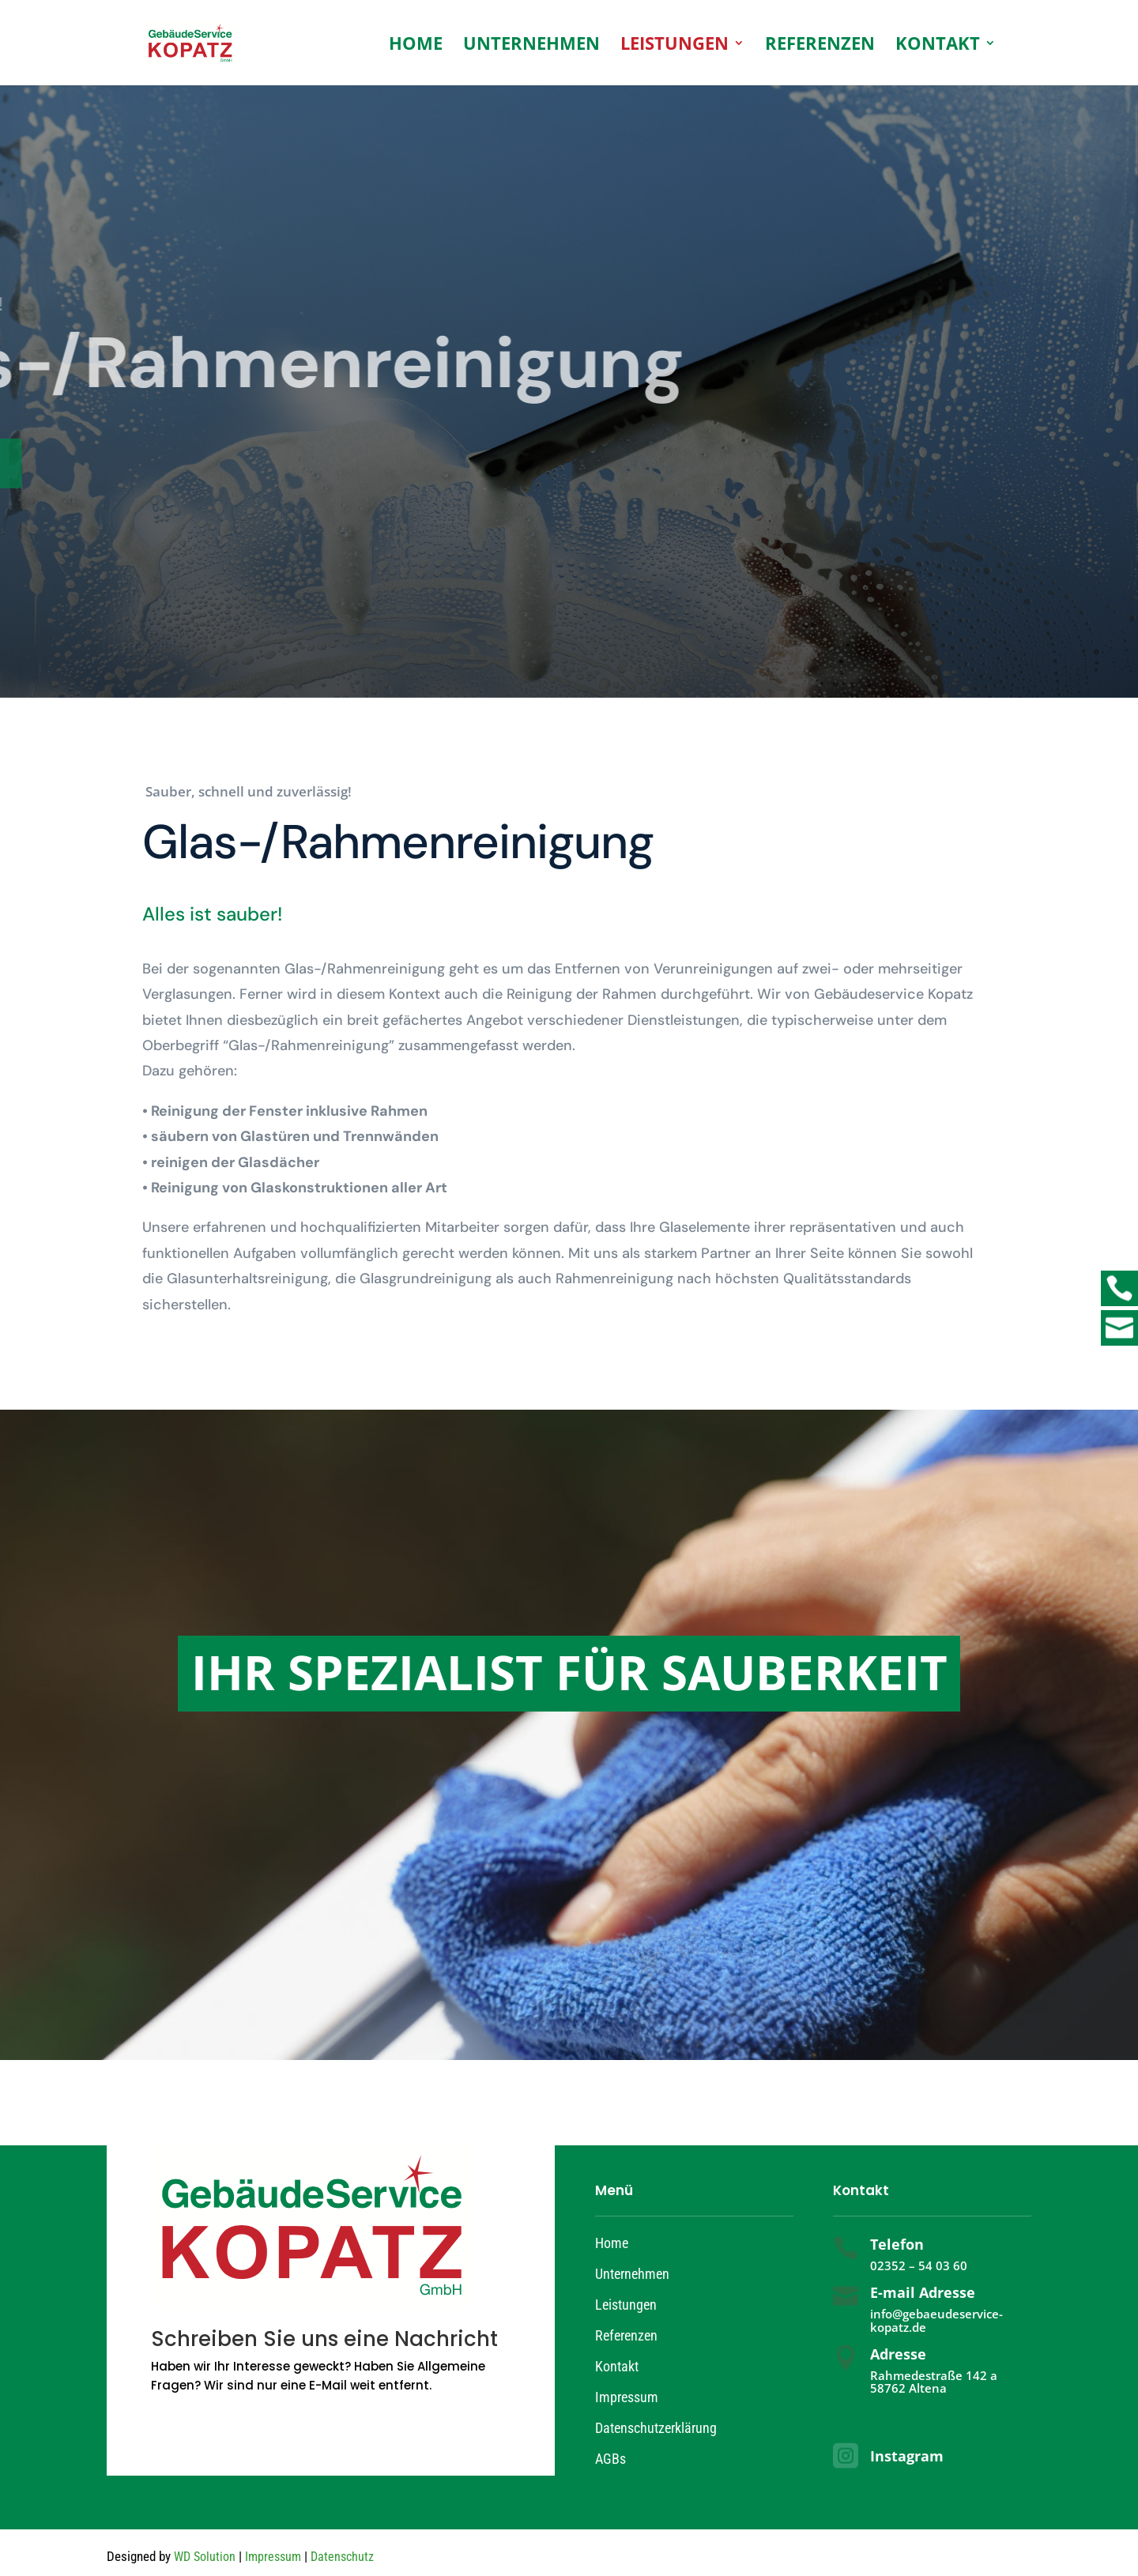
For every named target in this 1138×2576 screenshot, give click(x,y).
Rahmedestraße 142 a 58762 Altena (933, 2382)
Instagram (907, 2455)
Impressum (626, 2397)
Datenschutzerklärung (656, 2428)
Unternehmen (531, 46)
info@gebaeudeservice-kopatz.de (936, 2320)
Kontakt (937, 46)
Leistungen (674, 46)
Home (416, 46)
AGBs (610, 2458)
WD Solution (205, 2556)
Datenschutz (342, 2556)
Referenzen (820, 46)
